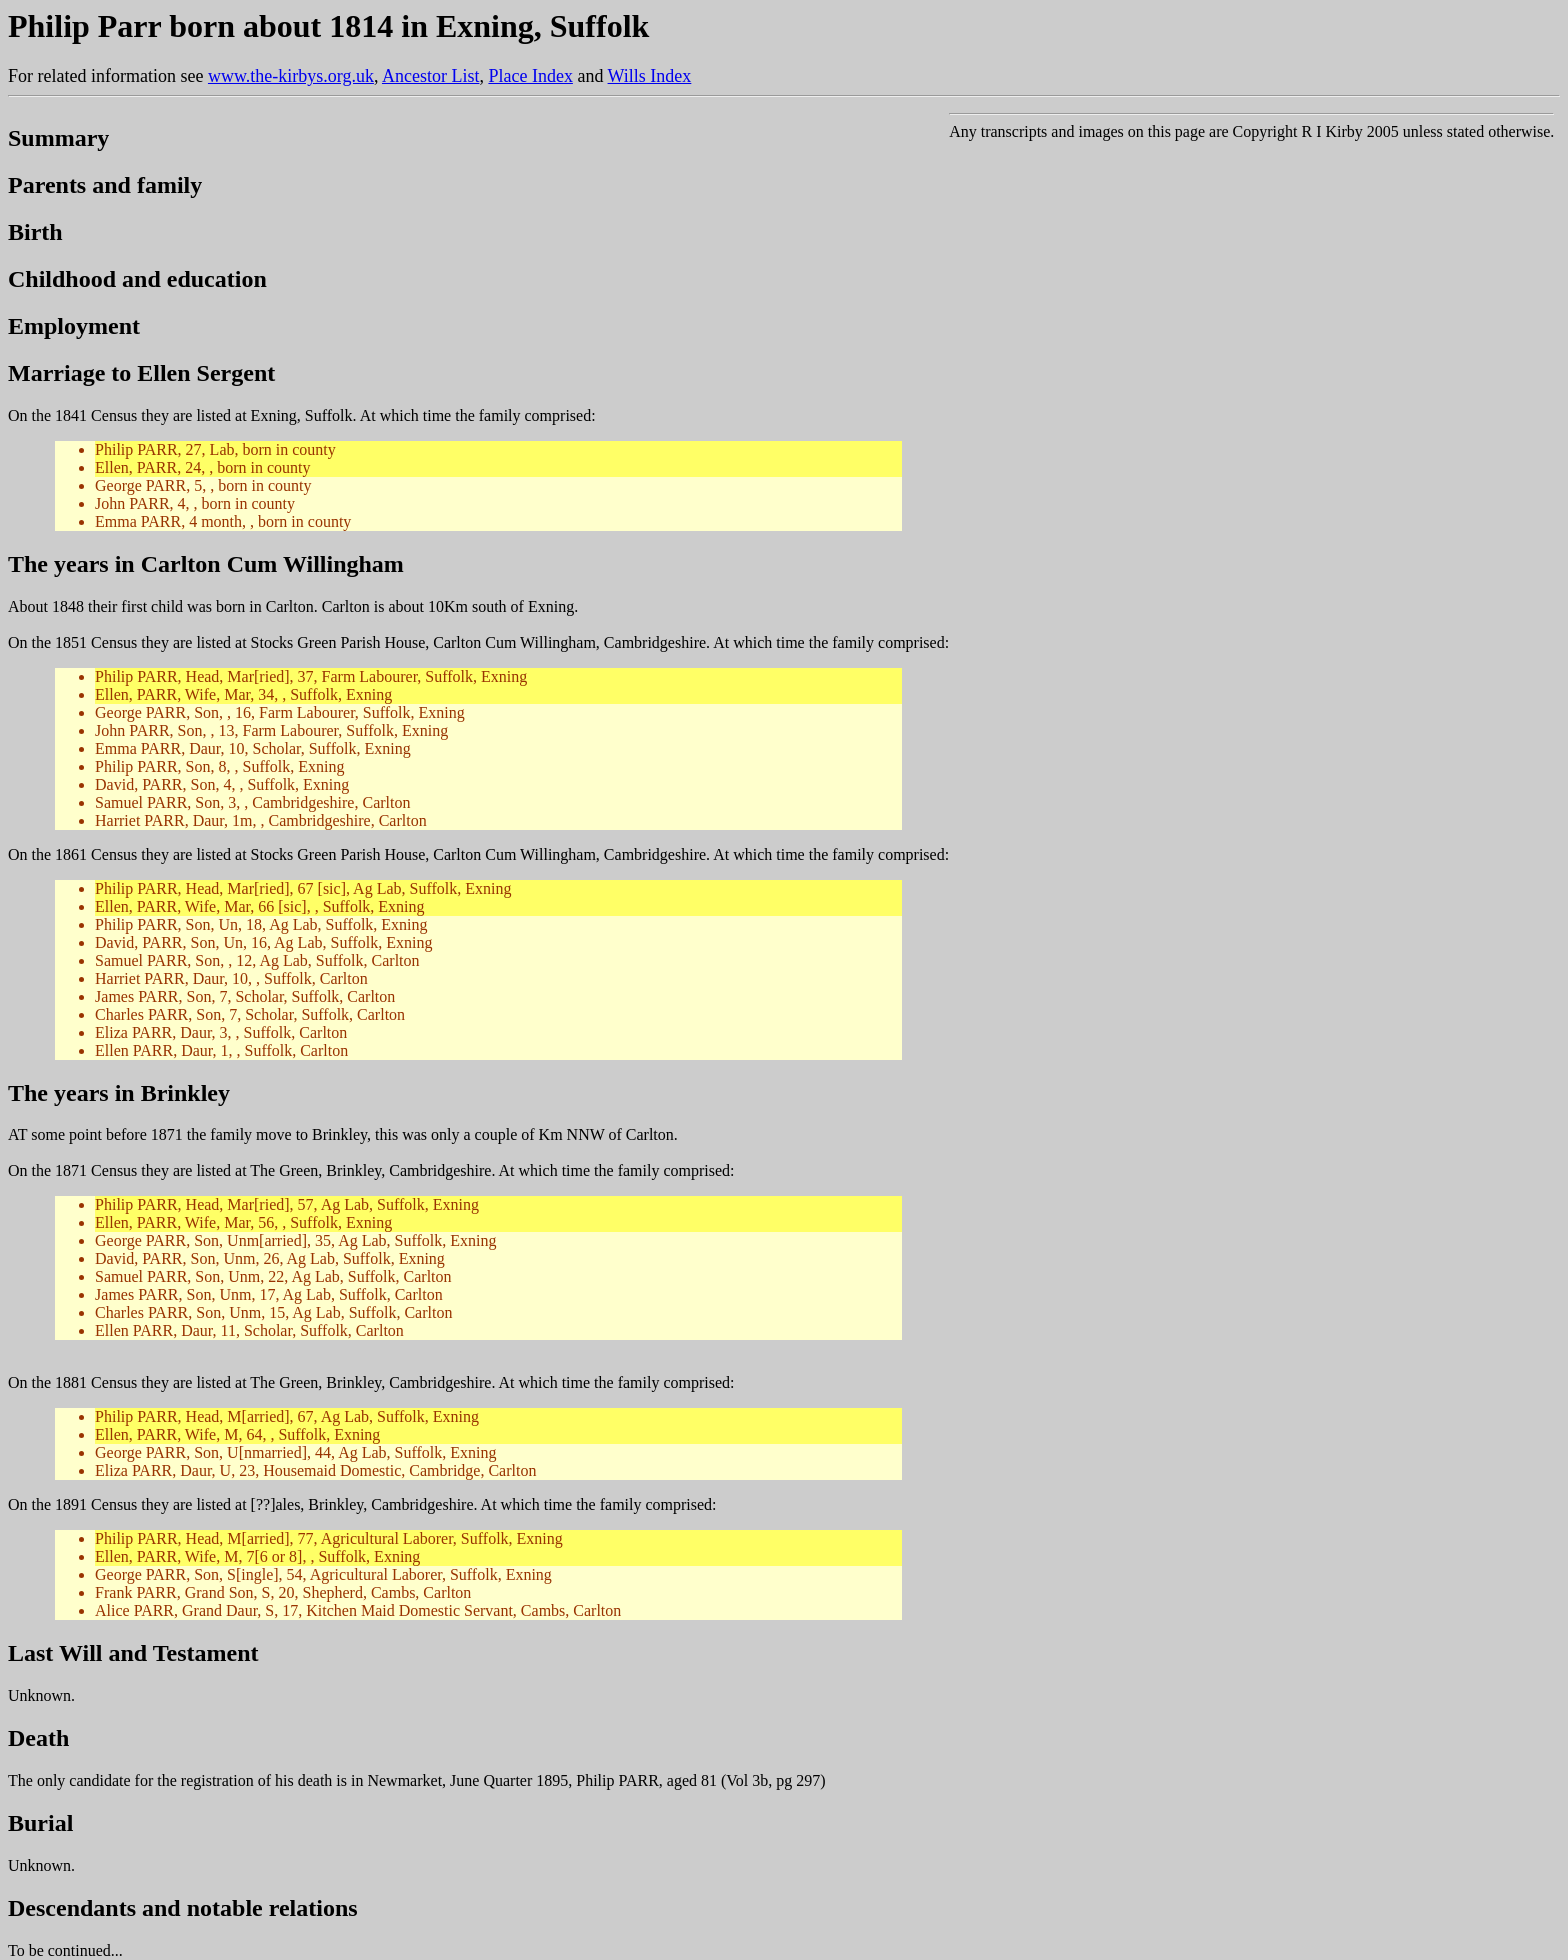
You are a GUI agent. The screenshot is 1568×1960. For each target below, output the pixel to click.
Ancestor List (430, 76)
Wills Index (650, 76)
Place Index (530, 76)
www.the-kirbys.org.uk (291, 76)
